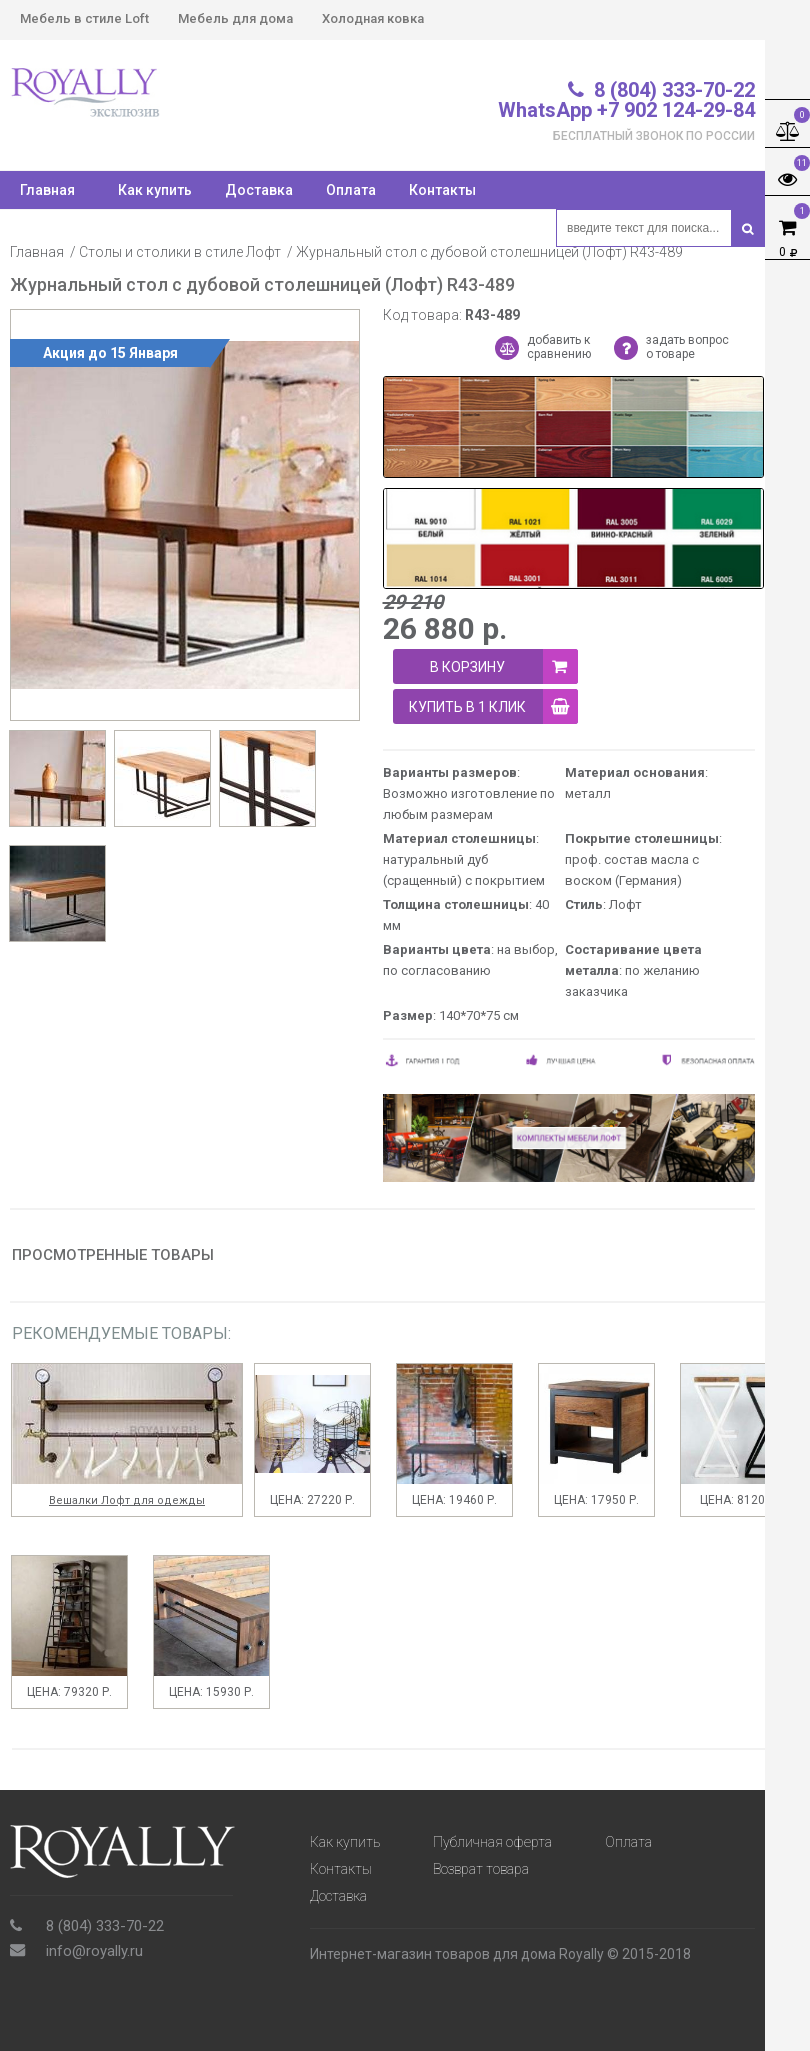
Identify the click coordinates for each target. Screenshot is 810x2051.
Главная (37, 252)
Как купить (155, 190)
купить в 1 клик (493, 706)
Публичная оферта (492, 1842)
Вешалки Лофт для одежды (127, 1500)
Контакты (442, 190)
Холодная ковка (373, 18)
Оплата (351, 190)
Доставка (259, 190)
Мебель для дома (235, 18)
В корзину (504, 666)
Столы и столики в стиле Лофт (180, 252)
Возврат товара (481, 1869)
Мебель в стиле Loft (84, 18)
